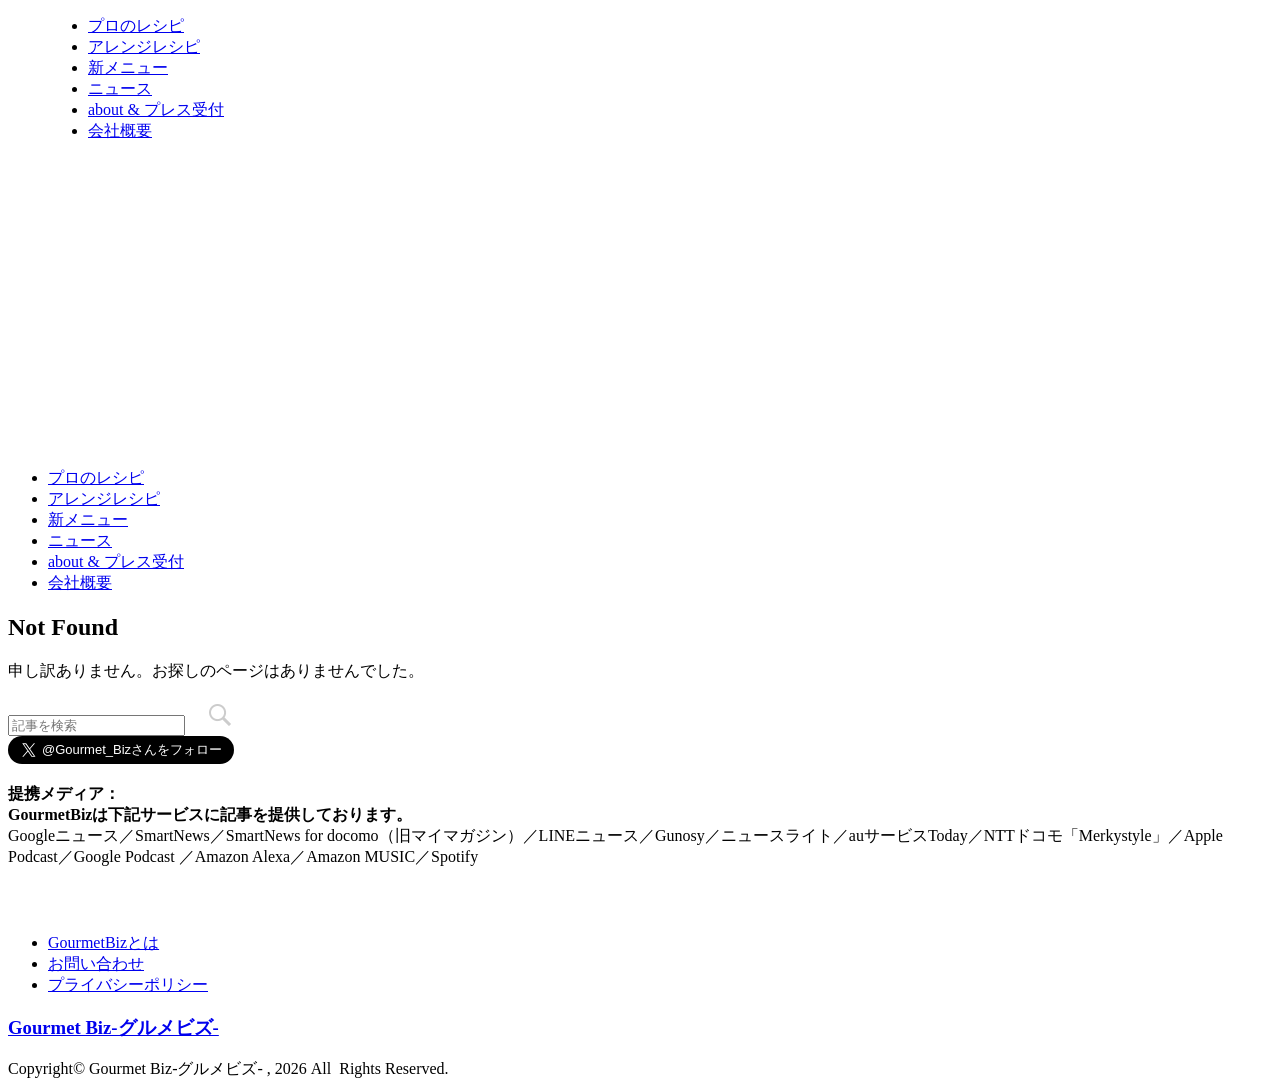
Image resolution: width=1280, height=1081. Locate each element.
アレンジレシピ (144, 46)
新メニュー (128, 67)
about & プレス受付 (156, 109)
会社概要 (120, 130)
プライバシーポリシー (128, 984)
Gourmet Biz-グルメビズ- (113, 1027)
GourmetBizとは (103, 942)
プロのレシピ (136, 25)
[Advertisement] (372, 403)
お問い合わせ (96, 963)
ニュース (120, 88)
